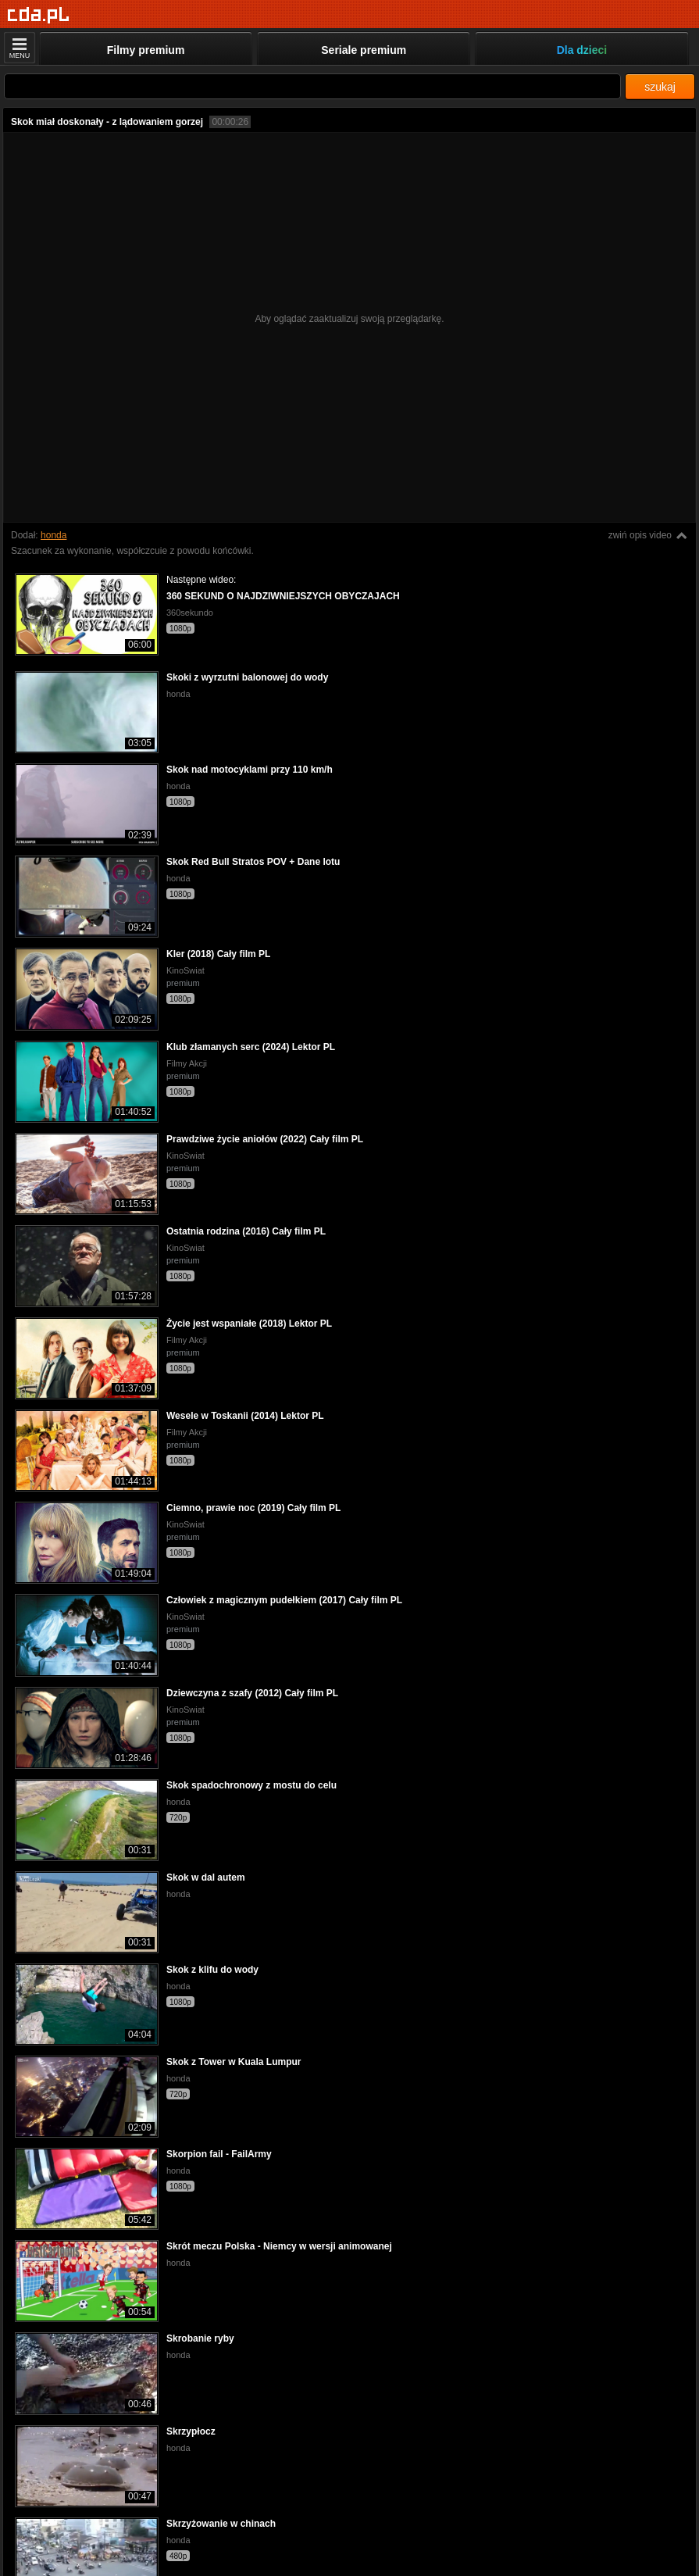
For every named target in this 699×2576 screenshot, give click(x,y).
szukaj (660, 86)
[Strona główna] (39, 15)
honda (53, 535)
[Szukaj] (312, 86)
